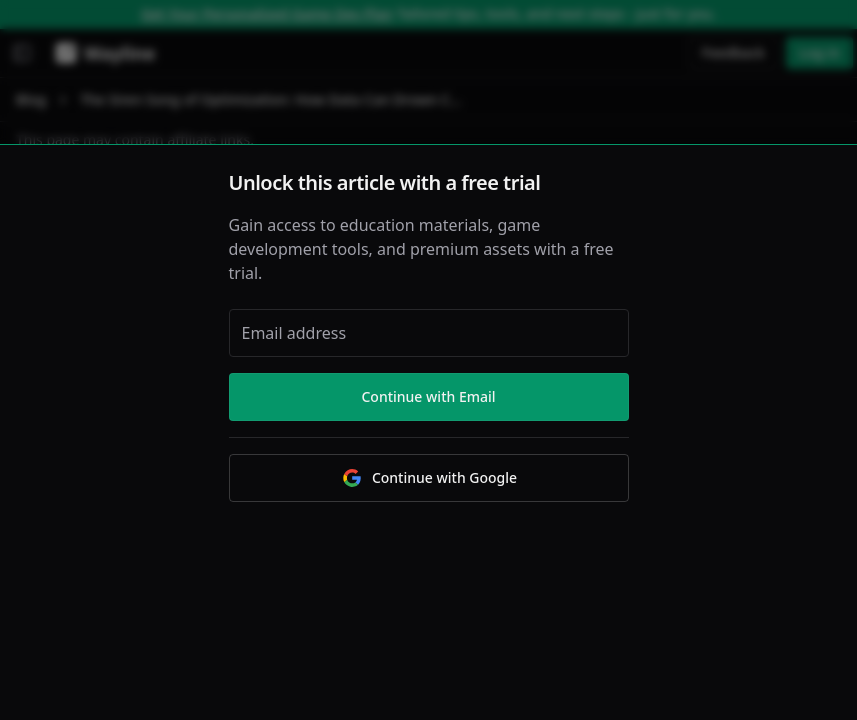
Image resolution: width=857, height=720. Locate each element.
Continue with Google (428, 478)
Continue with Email (428, 396)
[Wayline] (101, 53)
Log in (819, 52)
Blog (31, 99)
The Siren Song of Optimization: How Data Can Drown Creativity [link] (272, 99)
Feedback (734, 52)
